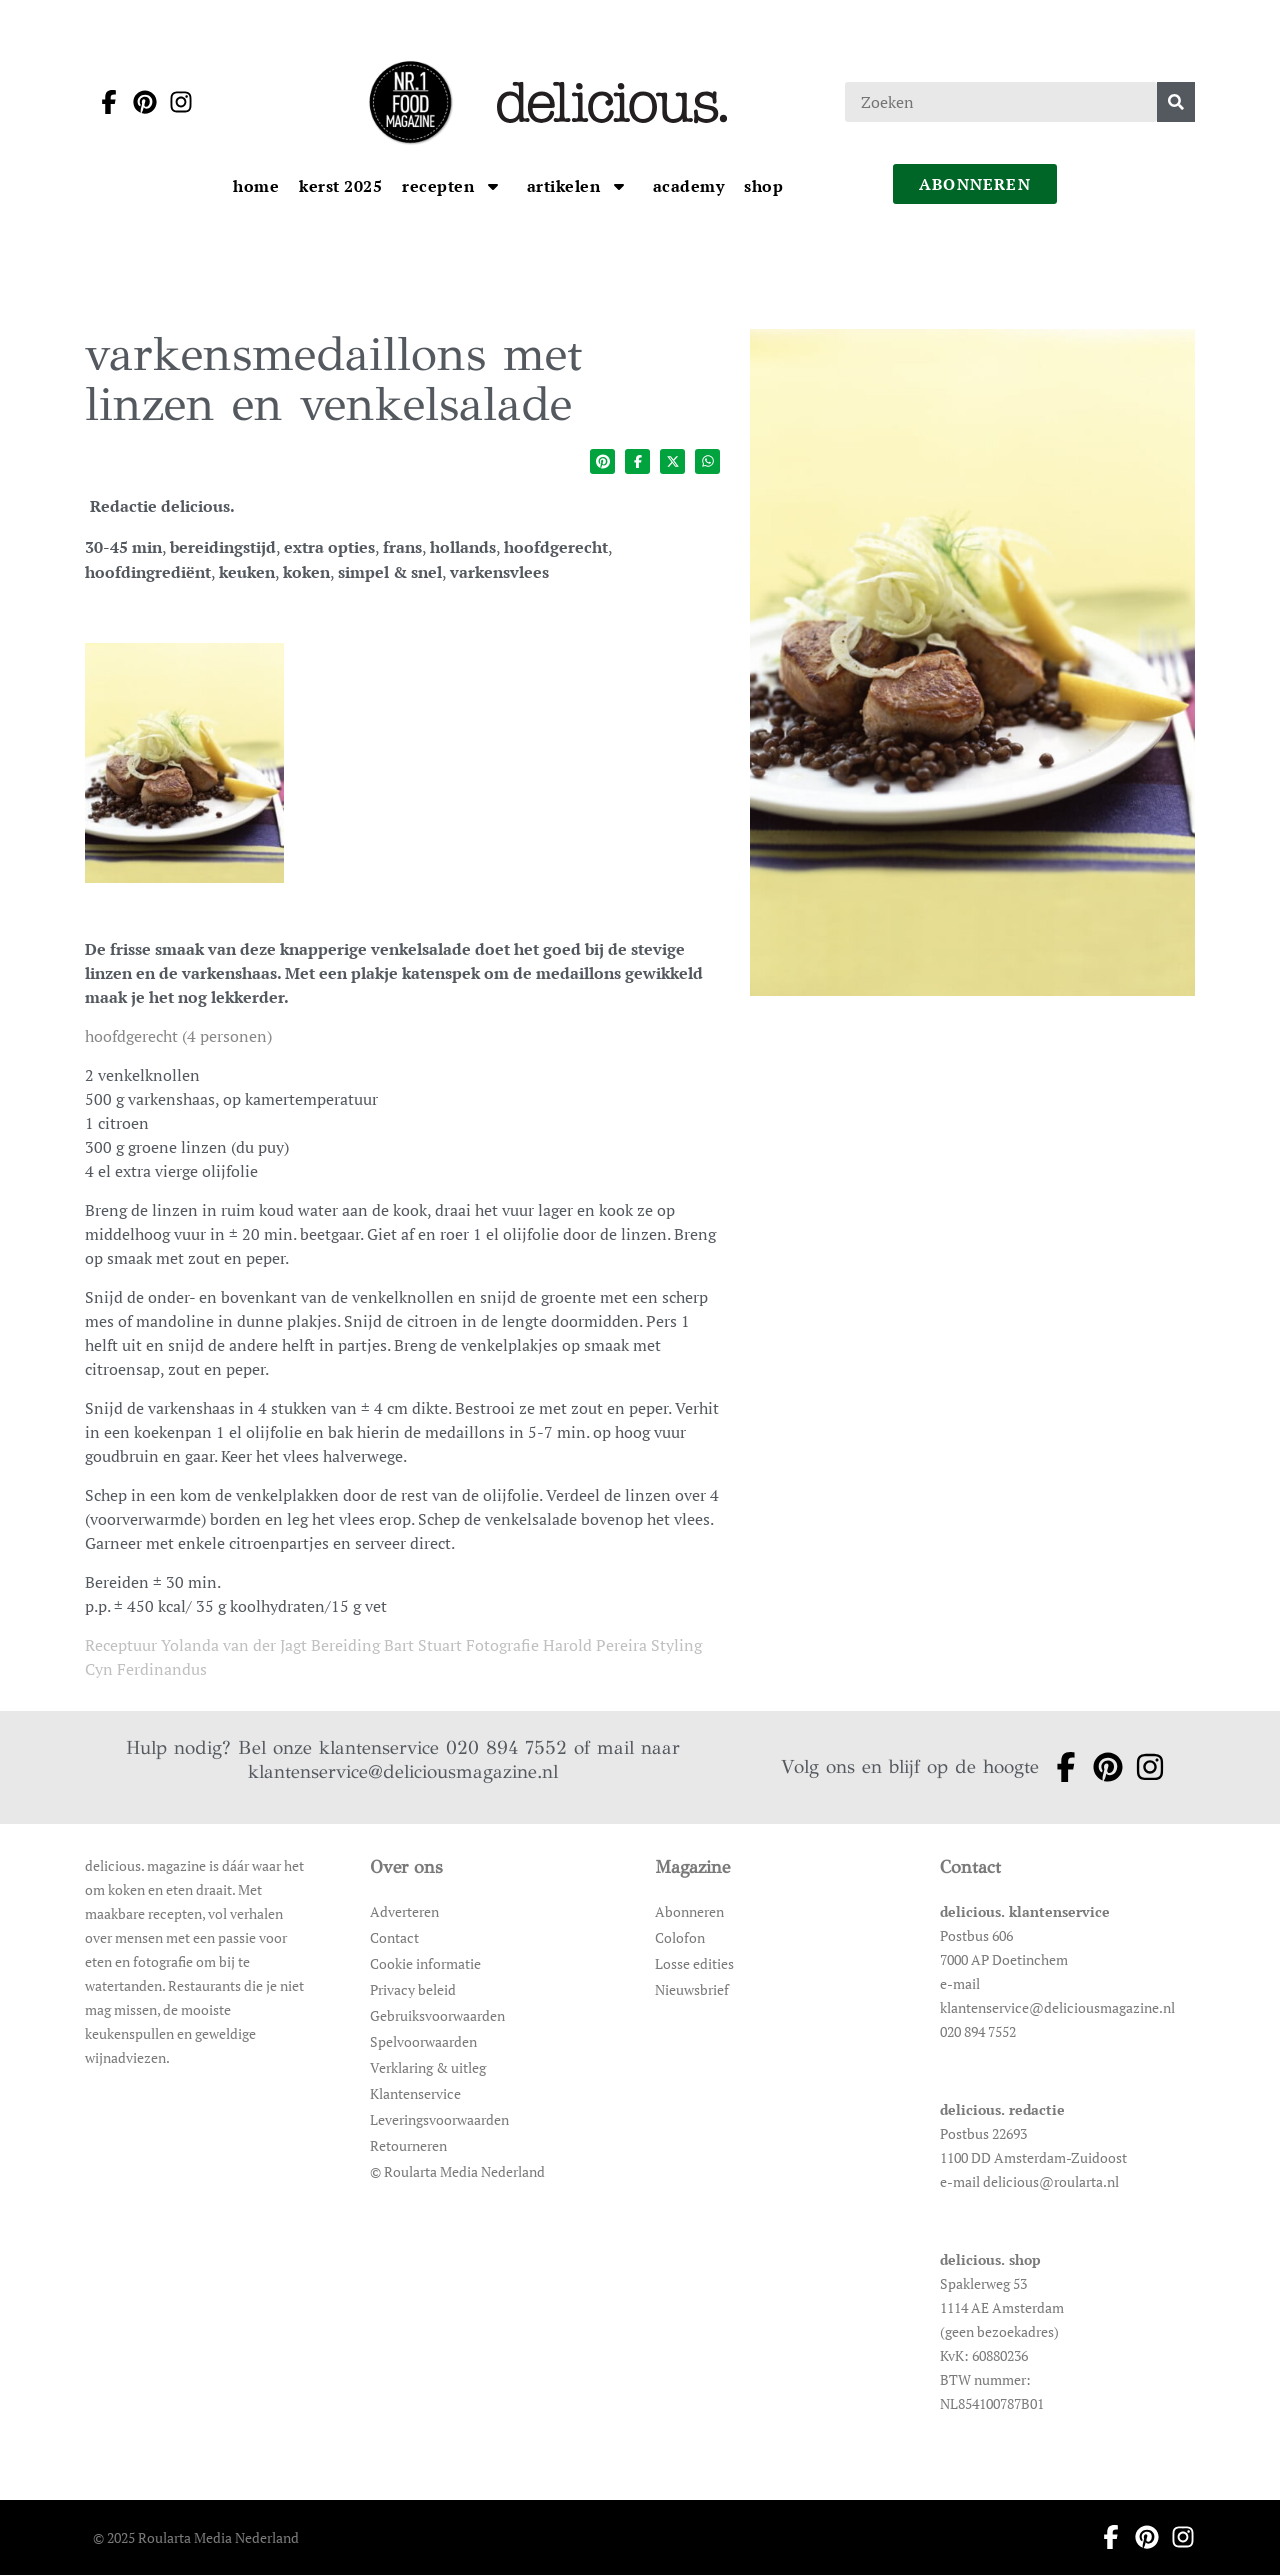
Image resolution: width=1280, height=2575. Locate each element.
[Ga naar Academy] (689, 186)
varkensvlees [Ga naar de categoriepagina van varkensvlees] (499, 572)
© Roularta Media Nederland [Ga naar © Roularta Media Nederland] (457, 2171)
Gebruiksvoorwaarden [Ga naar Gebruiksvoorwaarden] (437, 2015)
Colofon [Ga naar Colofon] (680, 1937)
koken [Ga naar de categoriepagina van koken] (306, 572)
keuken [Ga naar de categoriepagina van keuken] (247, 572)
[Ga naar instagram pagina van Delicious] (175, 102)
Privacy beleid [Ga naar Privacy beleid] (413, 1989)
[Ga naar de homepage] (410, 102)
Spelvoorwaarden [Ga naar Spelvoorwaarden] (423, 2041)
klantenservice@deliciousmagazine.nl (403, 1771)
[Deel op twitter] (672, 461)
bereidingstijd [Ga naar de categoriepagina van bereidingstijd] (223, 547)
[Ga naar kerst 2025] (340, 186)
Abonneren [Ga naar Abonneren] (689, 1911)
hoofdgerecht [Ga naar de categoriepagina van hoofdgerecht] (556, 547)
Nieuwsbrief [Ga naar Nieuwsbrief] (692, 1989)
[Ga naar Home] (256, 186)
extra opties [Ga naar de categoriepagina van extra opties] (329, 547)
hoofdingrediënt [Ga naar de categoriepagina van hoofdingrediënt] (148, 572)
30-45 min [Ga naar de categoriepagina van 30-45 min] (123, 547)
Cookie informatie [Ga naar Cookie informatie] (425, 1963)
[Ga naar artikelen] (566, 186)
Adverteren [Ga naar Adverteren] (404, 1911)
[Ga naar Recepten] (440, 186)
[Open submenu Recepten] (493, 186)
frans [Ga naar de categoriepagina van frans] (402, 547)
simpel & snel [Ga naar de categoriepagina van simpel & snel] (390, 572)
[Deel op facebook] (637, 461)
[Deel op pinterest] (602, 461)
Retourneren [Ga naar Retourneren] (408, 2145)
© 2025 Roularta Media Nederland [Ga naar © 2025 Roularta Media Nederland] (196, 2537)
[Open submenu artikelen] (619, 186)
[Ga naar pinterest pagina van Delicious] (139, 102)
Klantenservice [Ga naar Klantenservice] (415, 2093)
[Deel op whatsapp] (707, 461)
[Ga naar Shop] (763, 186)
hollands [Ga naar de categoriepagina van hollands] (463, 547)
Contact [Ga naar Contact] (394, 1937)
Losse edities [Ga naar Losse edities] (694, 1963)
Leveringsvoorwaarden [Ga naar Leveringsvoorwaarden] (439, 2119)
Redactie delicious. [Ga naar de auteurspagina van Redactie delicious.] (162, 506)
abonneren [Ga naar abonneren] (975, 184)
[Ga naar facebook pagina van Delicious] (103, 102)
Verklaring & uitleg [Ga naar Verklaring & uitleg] (428, 2067)
